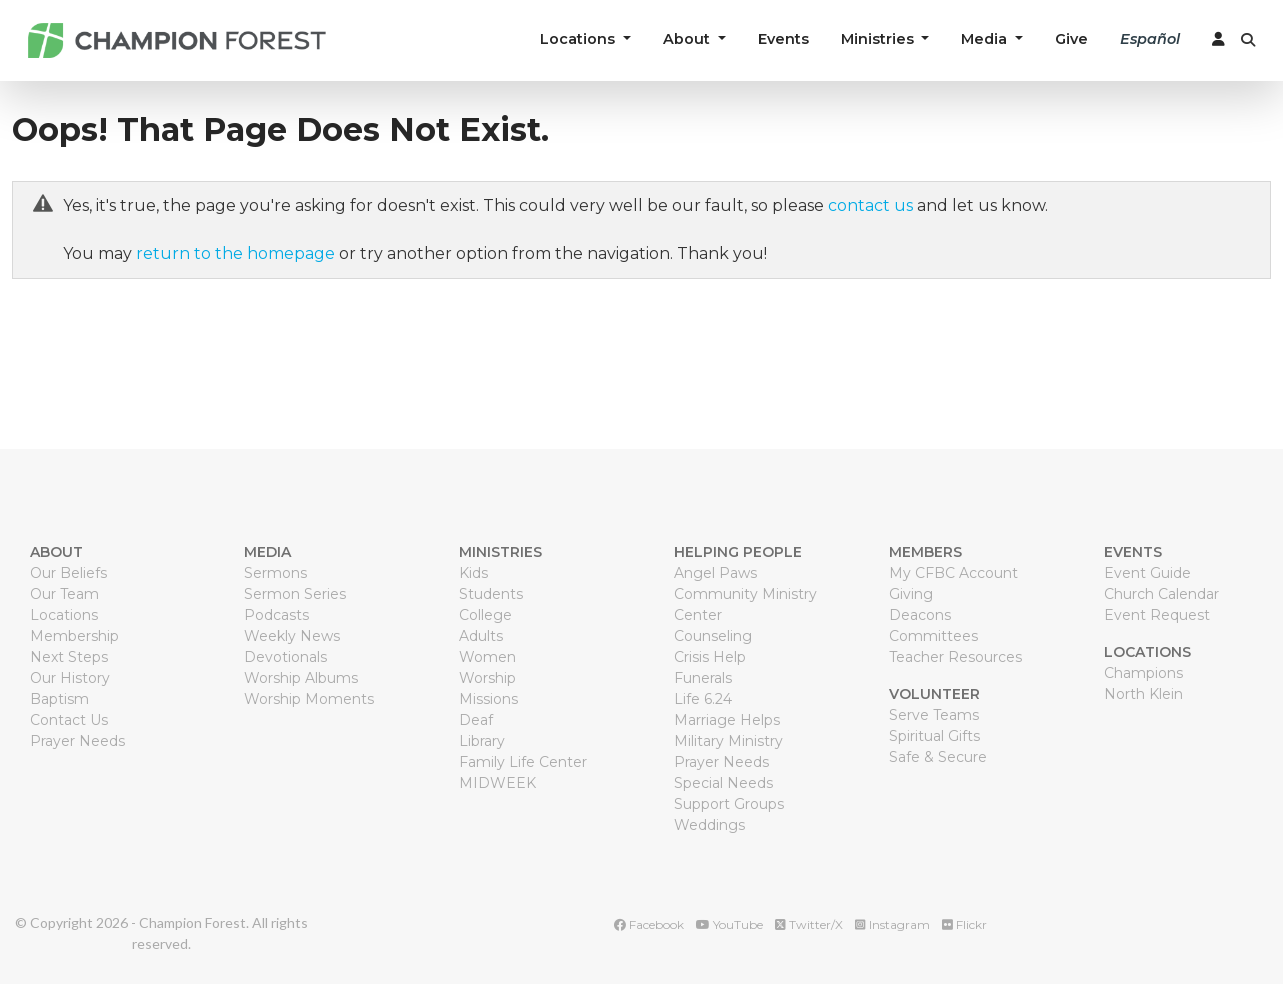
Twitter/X (809, 924)
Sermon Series (295, 594)
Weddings (709, 825)
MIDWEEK (497, 783)
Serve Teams (934, 715)
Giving (911, 594)
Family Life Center (523, 762)
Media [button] (986, 39)
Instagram (892, 924)
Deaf (476, 720)
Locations (64, 615)
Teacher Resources (955, 657)
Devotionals (285, 657)
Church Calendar (1161, 594)
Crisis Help (710, 657)
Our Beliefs (68, 573)
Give (1071, 39)
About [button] (688, 39)
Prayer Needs (77, 741)
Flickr (964, 924)
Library (482, 741)
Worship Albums (301, 678)
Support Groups (729, 804)
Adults (481, 636)
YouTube (729, 924)
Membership (74, 636)
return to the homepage (235, 253)
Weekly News (292, 636)
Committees (933, 636)
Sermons (275, 573)
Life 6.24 (703, 699)
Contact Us (69, 720)
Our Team (64, 594)
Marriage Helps (727, 720)
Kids (473, 573)
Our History (70, 678)
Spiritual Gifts (934, 736)
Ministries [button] (879, 39)
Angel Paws (715, 573)
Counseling (713, 636)
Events (783, 39)
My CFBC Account (953, 573)
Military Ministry (728, 741)
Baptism (59, 699)
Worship (487, 678)
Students (491, 594)
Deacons (920, 615)
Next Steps (69, 657)
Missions (488, 699)
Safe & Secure (938, 757)
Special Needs (723, 783)
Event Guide (1147, 573)
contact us (870, 205)
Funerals (703, 678)
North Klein (1143, 694)
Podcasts (276, 615)
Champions (1143, 673)
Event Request (1157, 615)
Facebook (649, 924)
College (485, 615)
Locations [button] (579, 39)
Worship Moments (309, 699)
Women (487, 657)
